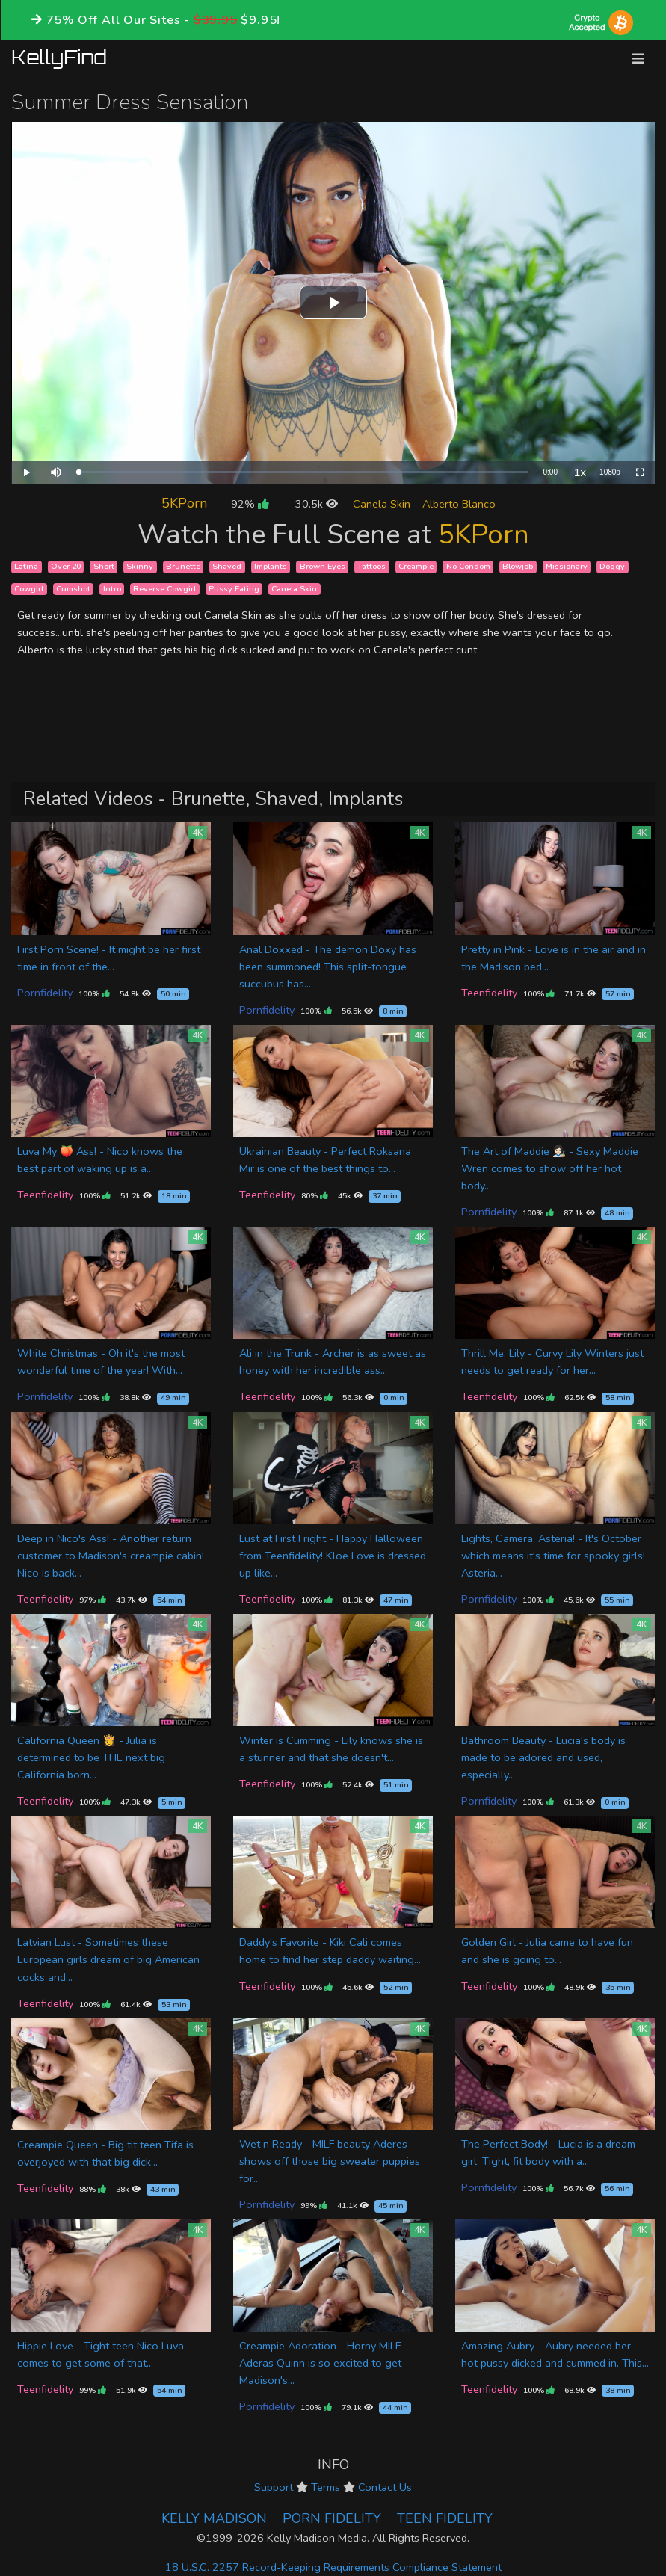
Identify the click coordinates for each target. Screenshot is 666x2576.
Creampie (416, 566)
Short (103, 566)
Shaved (226, 566)
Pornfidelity (45, 992)
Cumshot (73, 588)
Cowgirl (28, 588)
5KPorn (184, 503)
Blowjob (517, 566)
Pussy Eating (234, 588)
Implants (270, 566)
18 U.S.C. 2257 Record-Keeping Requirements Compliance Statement (333, 2567)
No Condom (468, 566)
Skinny (139, 566)
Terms (325, 2487)
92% (249, 503)
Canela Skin (381, 503)
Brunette (183, 566)
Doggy (612, 566)
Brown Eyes (322, 566)
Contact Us (385, 2487)
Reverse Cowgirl (164, 588)
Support (273, 2487)
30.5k (316, 503)
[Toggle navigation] (638, 59)
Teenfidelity (489, 992)
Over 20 (66, 566)
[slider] (303, 472)
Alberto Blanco (459, 503)
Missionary (567, 566)
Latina (26, 566)
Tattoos (371, 566)
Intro (112, 588)
